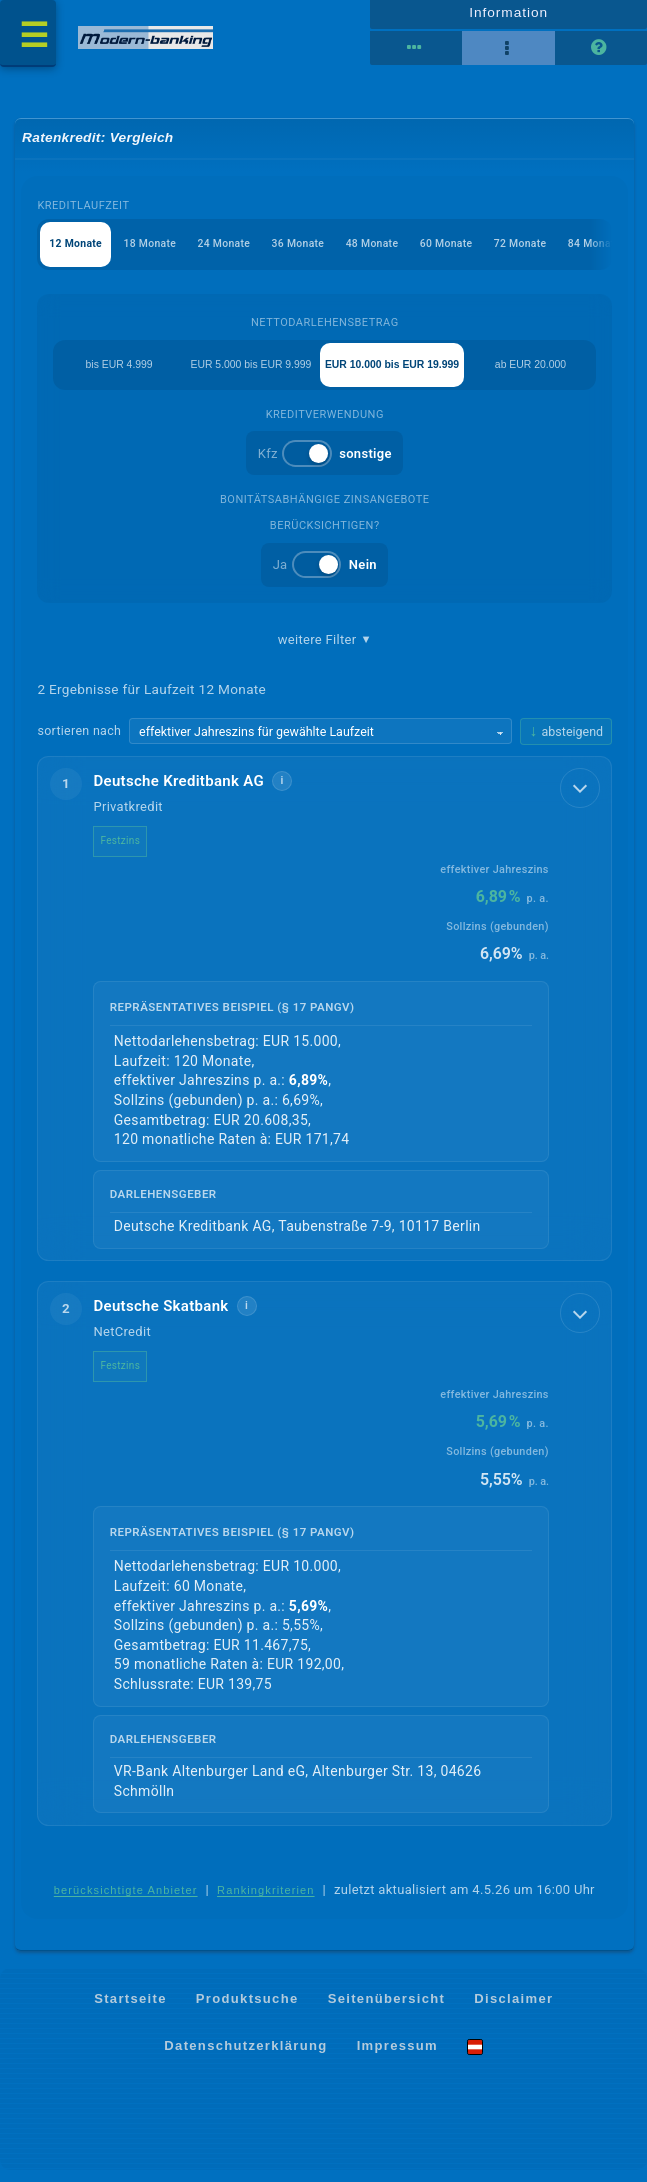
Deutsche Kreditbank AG (179, 793)
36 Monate (310, 252)
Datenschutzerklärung (245, 2057)
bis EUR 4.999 (114, 374)
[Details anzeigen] (578, 802)
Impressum (397, 2057)
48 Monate (388, 252)
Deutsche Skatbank (161, 1318)
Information (508, 17)
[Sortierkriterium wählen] (321, 743)
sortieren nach (80, 742)
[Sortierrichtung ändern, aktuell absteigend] (566, 742)
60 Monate (466, 252)
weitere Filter (325, 650)
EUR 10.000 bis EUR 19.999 (397, 374)
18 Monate (155, 252)
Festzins (121, 852)
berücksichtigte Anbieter (126, 1903)
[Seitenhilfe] (601, 53)
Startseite (130, 2009)
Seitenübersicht (386, 2009)
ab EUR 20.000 (535, 374)
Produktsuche (247, 2009)
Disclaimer (513, 2009)
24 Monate (233, 252)
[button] (325, 1020)
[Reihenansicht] (416, 53)
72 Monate (544, 252)
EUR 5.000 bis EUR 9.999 (246, 374)
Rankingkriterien (266, 1903)
